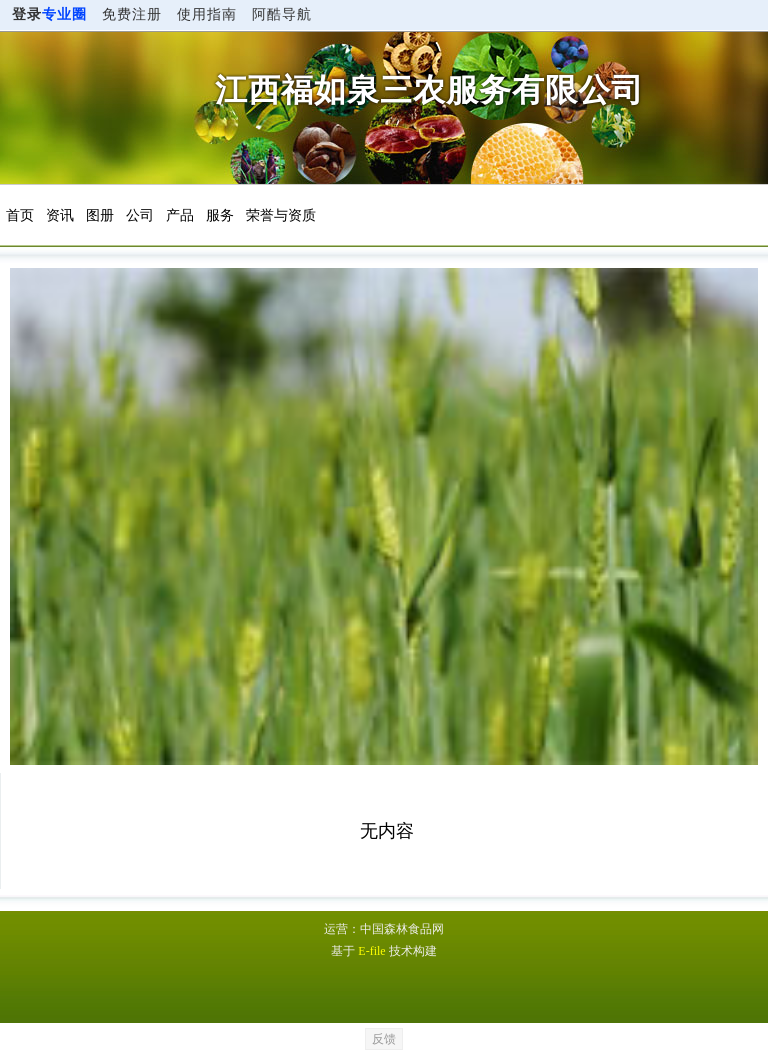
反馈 (384, 1039)
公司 (140, 215)
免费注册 (132, 14)
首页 (20, 215)
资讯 (60, 215)
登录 (49, 14)
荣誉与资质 (281, 215)
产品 (180, 215)
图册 (100, 215)
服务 (220, 215)
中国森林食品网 (402, 929)
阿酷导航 (282, 14)
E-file (371, 951)
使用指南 (207, 14)
